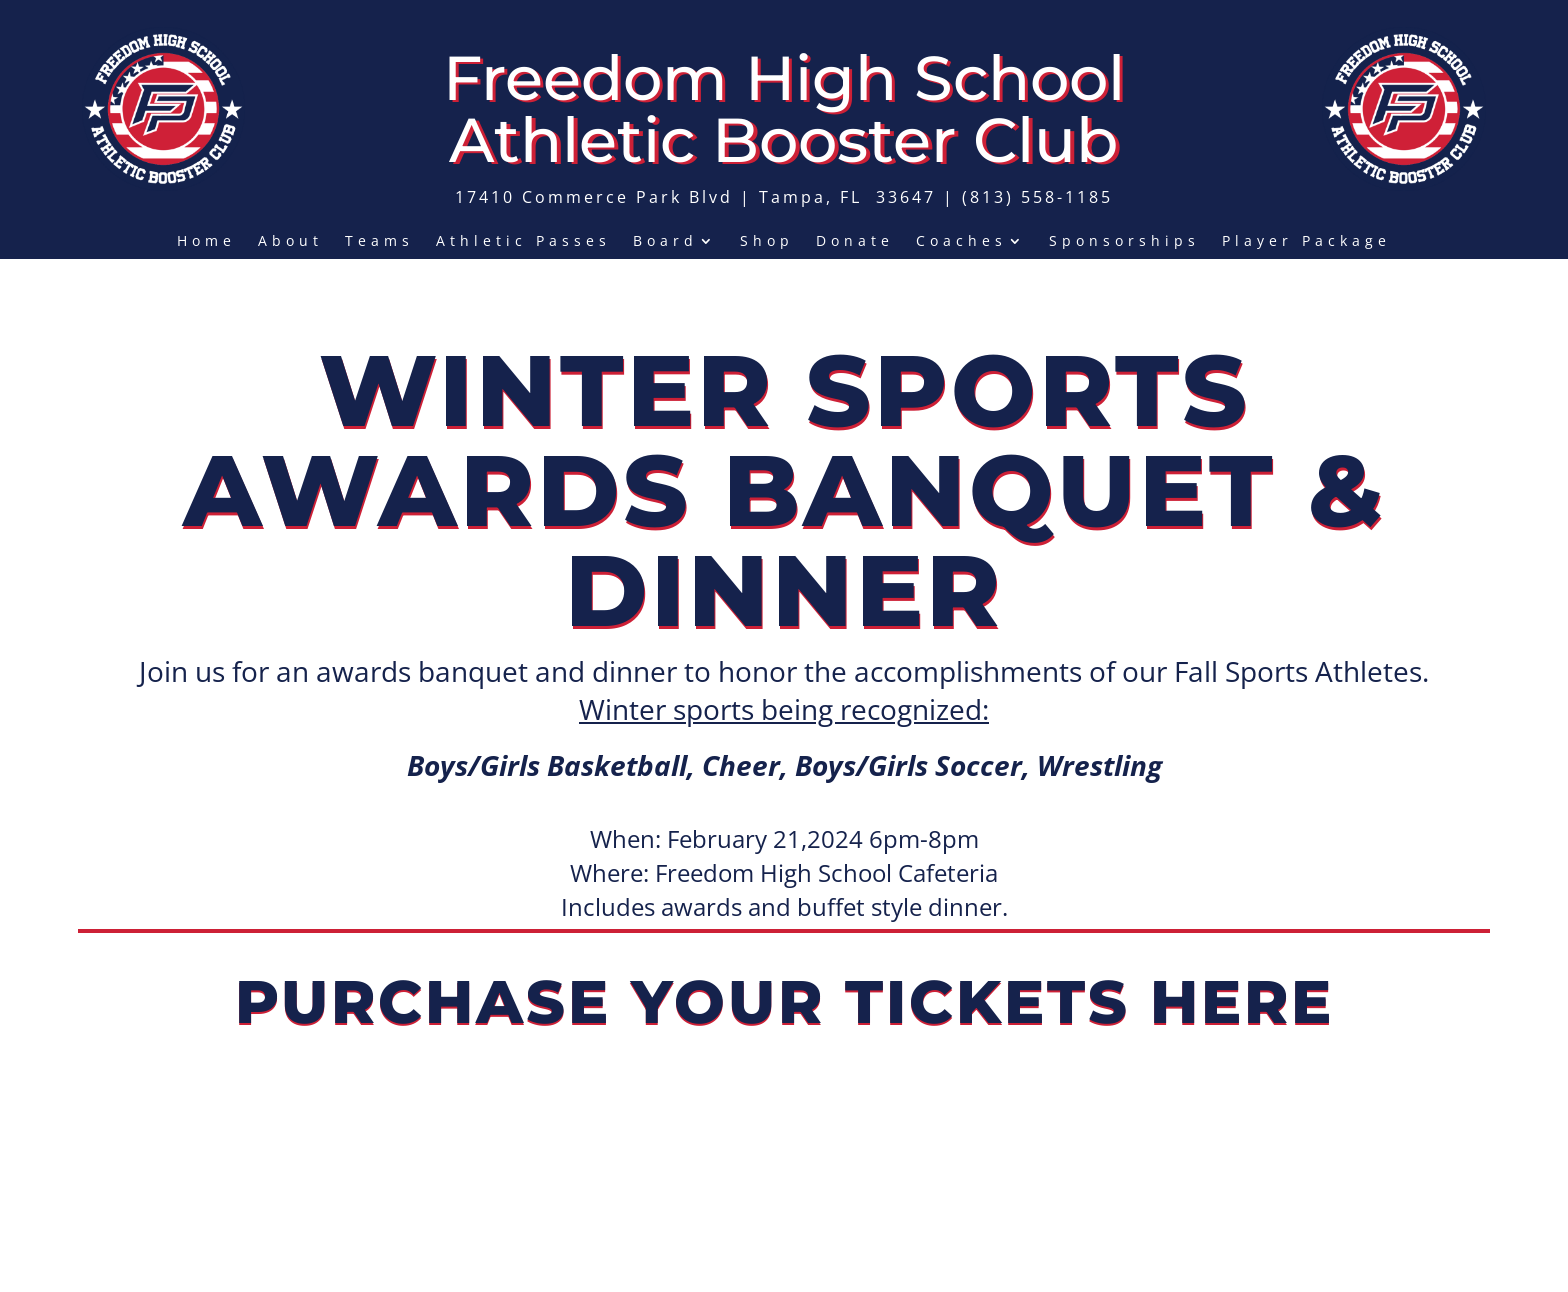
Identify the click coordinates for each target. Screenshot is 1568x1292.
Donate (855, 242)
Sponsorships (1124, 242)
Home (206, 242)
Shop (767, 242)
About (290, 242)
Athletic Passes (523, 242)
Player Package (1306, 242)
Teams (379, 242)
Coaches (961, 242)
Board (665, 242)
